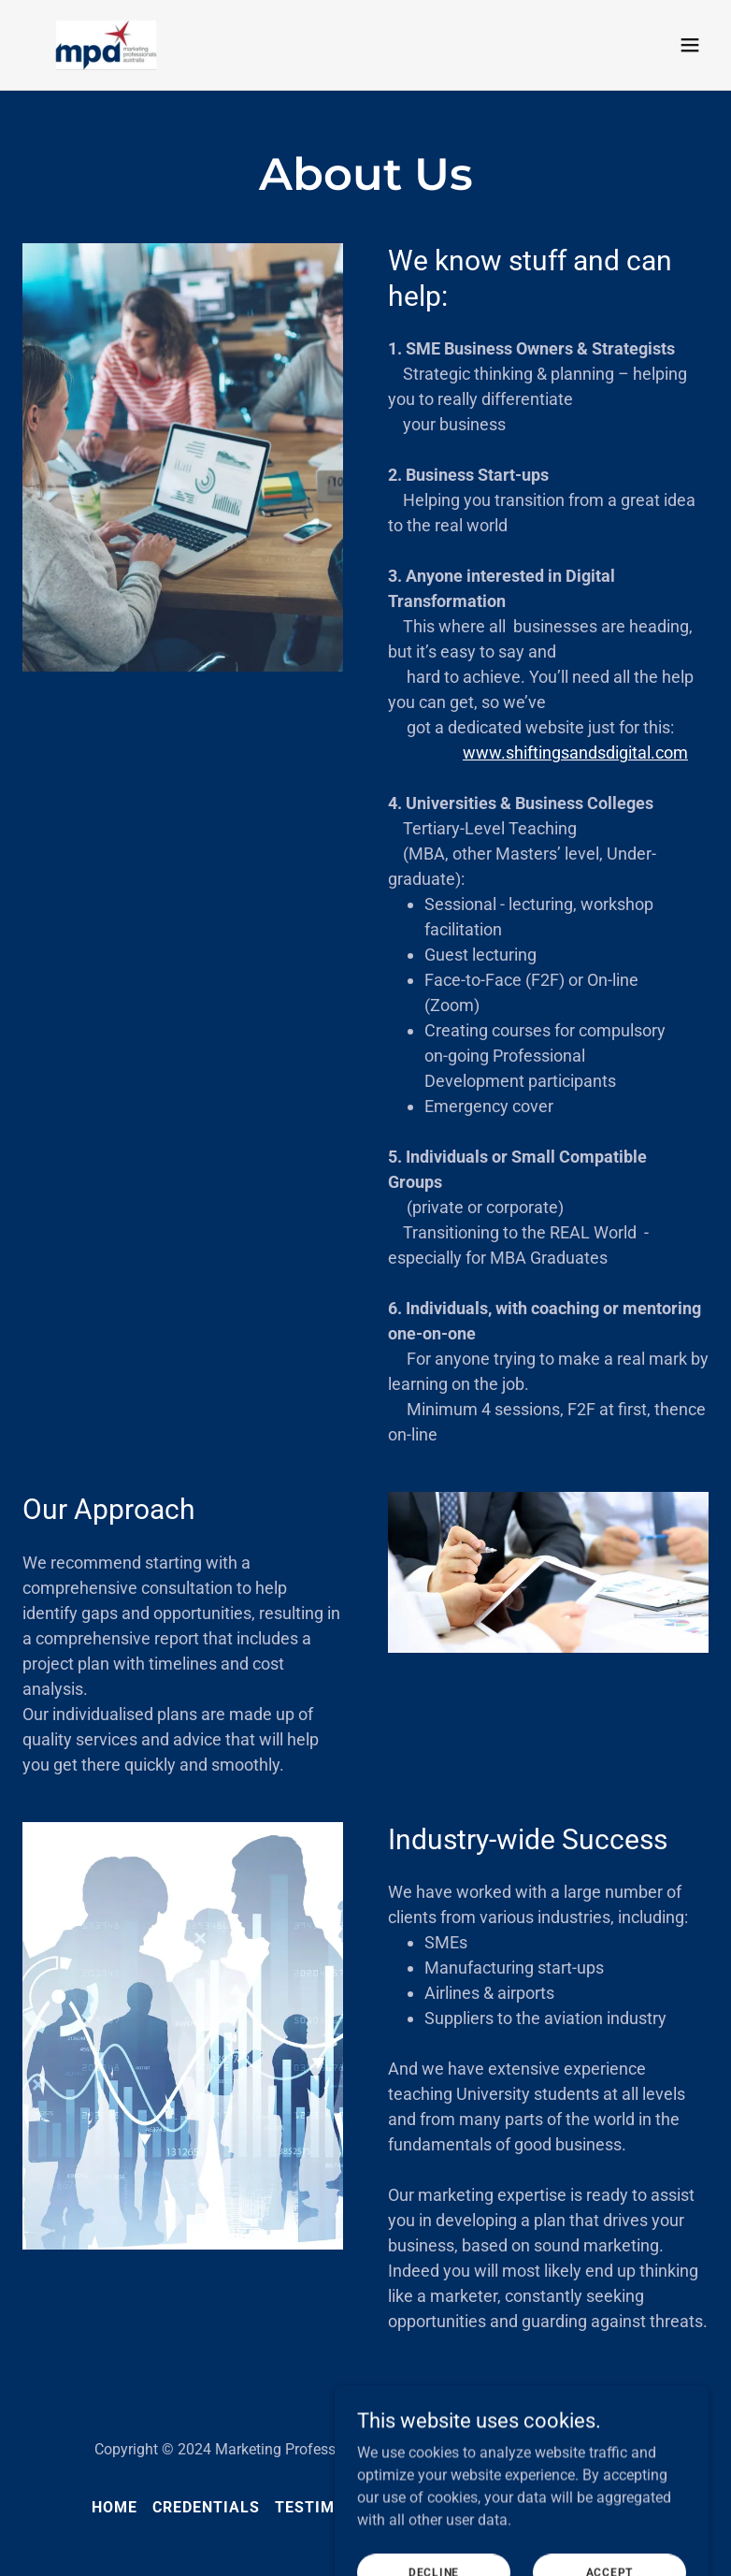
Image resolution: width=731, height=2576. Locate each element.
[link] (106, 44)
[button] (690, 45)
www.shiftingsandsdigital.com (575, 752)
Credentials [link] (206, 2507)
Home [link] (114, 2507)
